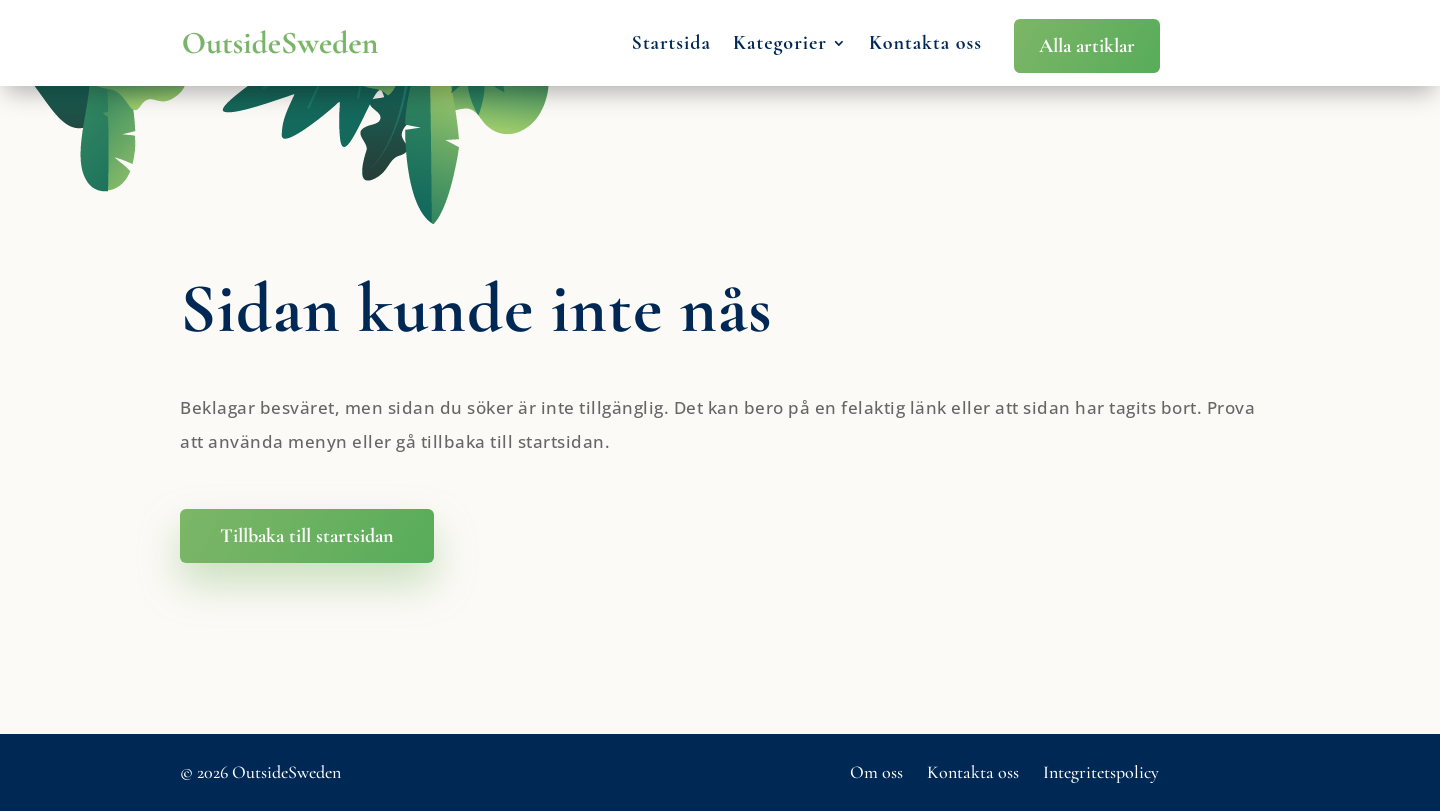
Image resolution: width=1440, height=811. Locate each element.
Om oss (876, 772)
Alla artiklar (1087, 46)
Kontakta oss (925, 43)
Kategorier (780, 43)
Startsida (671, 43)
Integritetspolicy (1101, 772)
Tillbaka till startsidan (307, 536)
